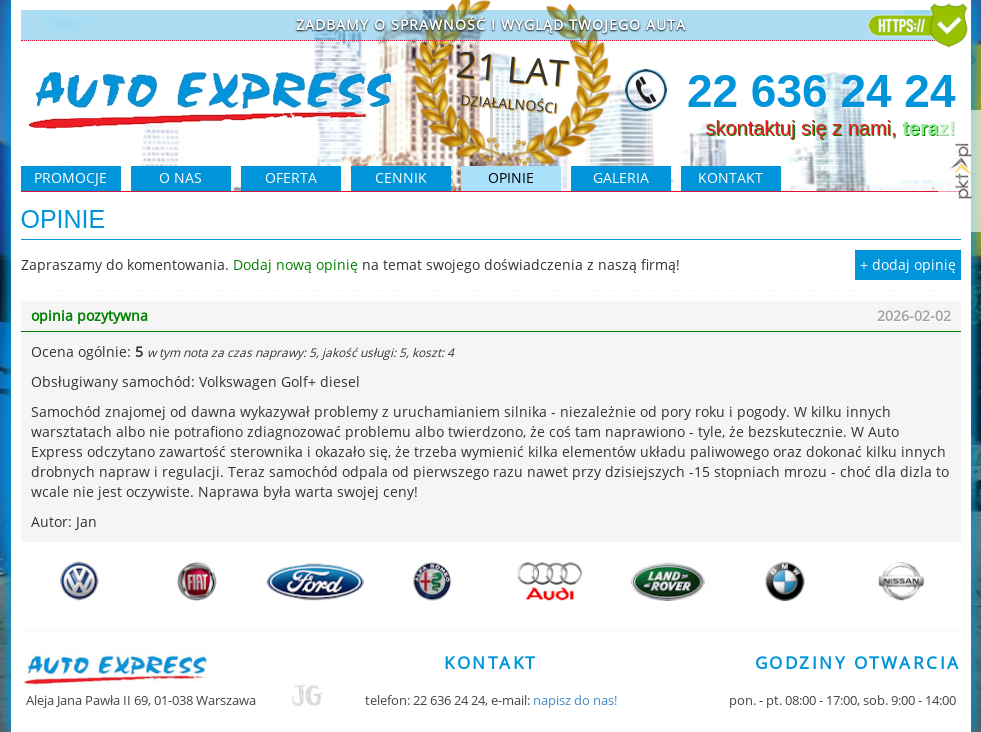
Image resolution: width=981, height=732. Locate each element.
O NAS (180, 177)
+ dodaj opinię (908, 264)
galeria (621, 177)
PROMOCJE (70, 177)
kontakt (730, 177)
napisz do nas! (575, 700)
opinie (511, 177)
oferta (291, 177)
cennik (401, 177)
